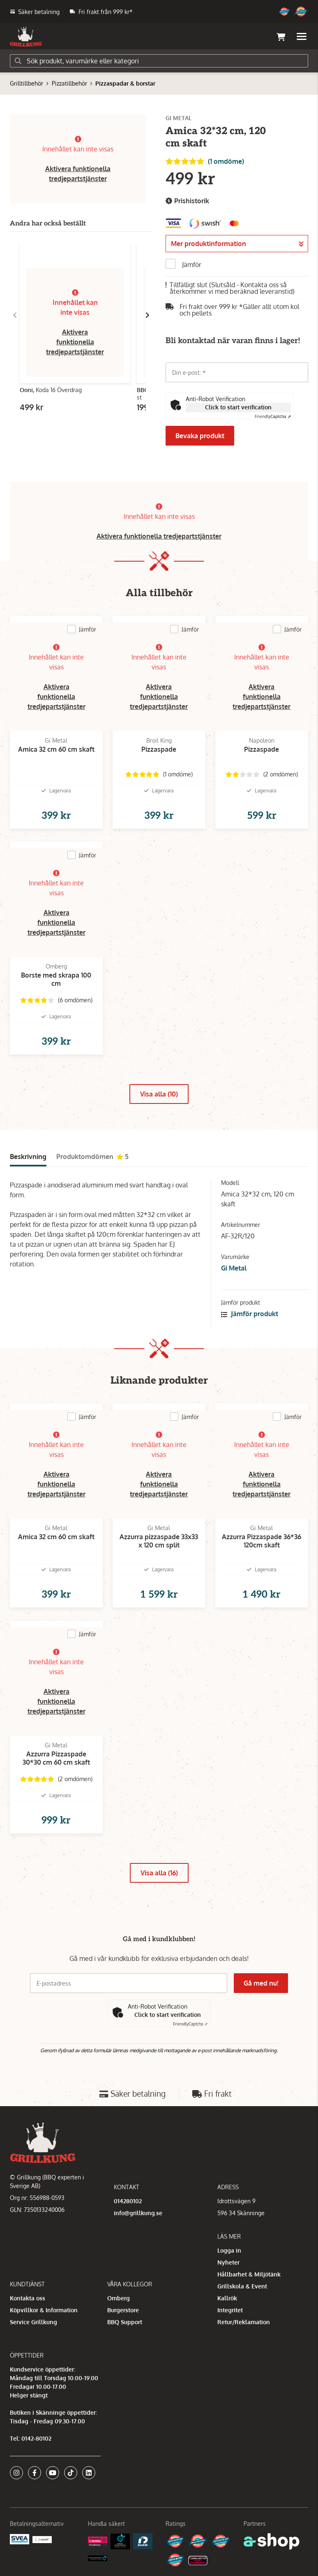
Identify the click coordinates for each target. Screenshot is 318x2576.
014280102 (128, 2200)
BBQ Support (124, 2321)
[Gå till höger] (147, 315)
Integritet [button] (230, 2310)
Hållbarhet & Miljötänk (249, 2274)
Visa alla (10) (159, 1094)
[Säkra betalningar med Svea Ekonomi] (19, 2538)
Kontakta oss (27, 2298)
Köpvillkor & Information (44, 2310)
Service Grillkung (33, 2321)
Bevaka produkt (199, 436)
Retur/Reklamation (243, 2321)
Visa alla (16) (159, 1873)
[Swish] (42, 2538)
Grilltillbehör (26, 83)
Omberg (118, 2298)
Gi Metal (234, 1268)
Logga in (229, 2250)
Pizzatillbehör (69, 83)
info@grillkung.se (138, 2212)
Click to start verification (238, 407)
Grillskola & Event (242, 2286)
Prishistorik (187, 201)
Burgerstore (123, 2310)
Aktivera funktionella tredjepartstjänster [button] (75, 342)
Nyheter (228, 2262)
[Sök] (159, 60)
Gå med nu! (261, 1983)
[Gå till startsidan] (26, 36)
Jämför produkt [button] (249, 1314)
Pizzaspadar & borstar (125, 83)
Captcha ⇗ (273, 416)
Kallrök (227, 2298)
